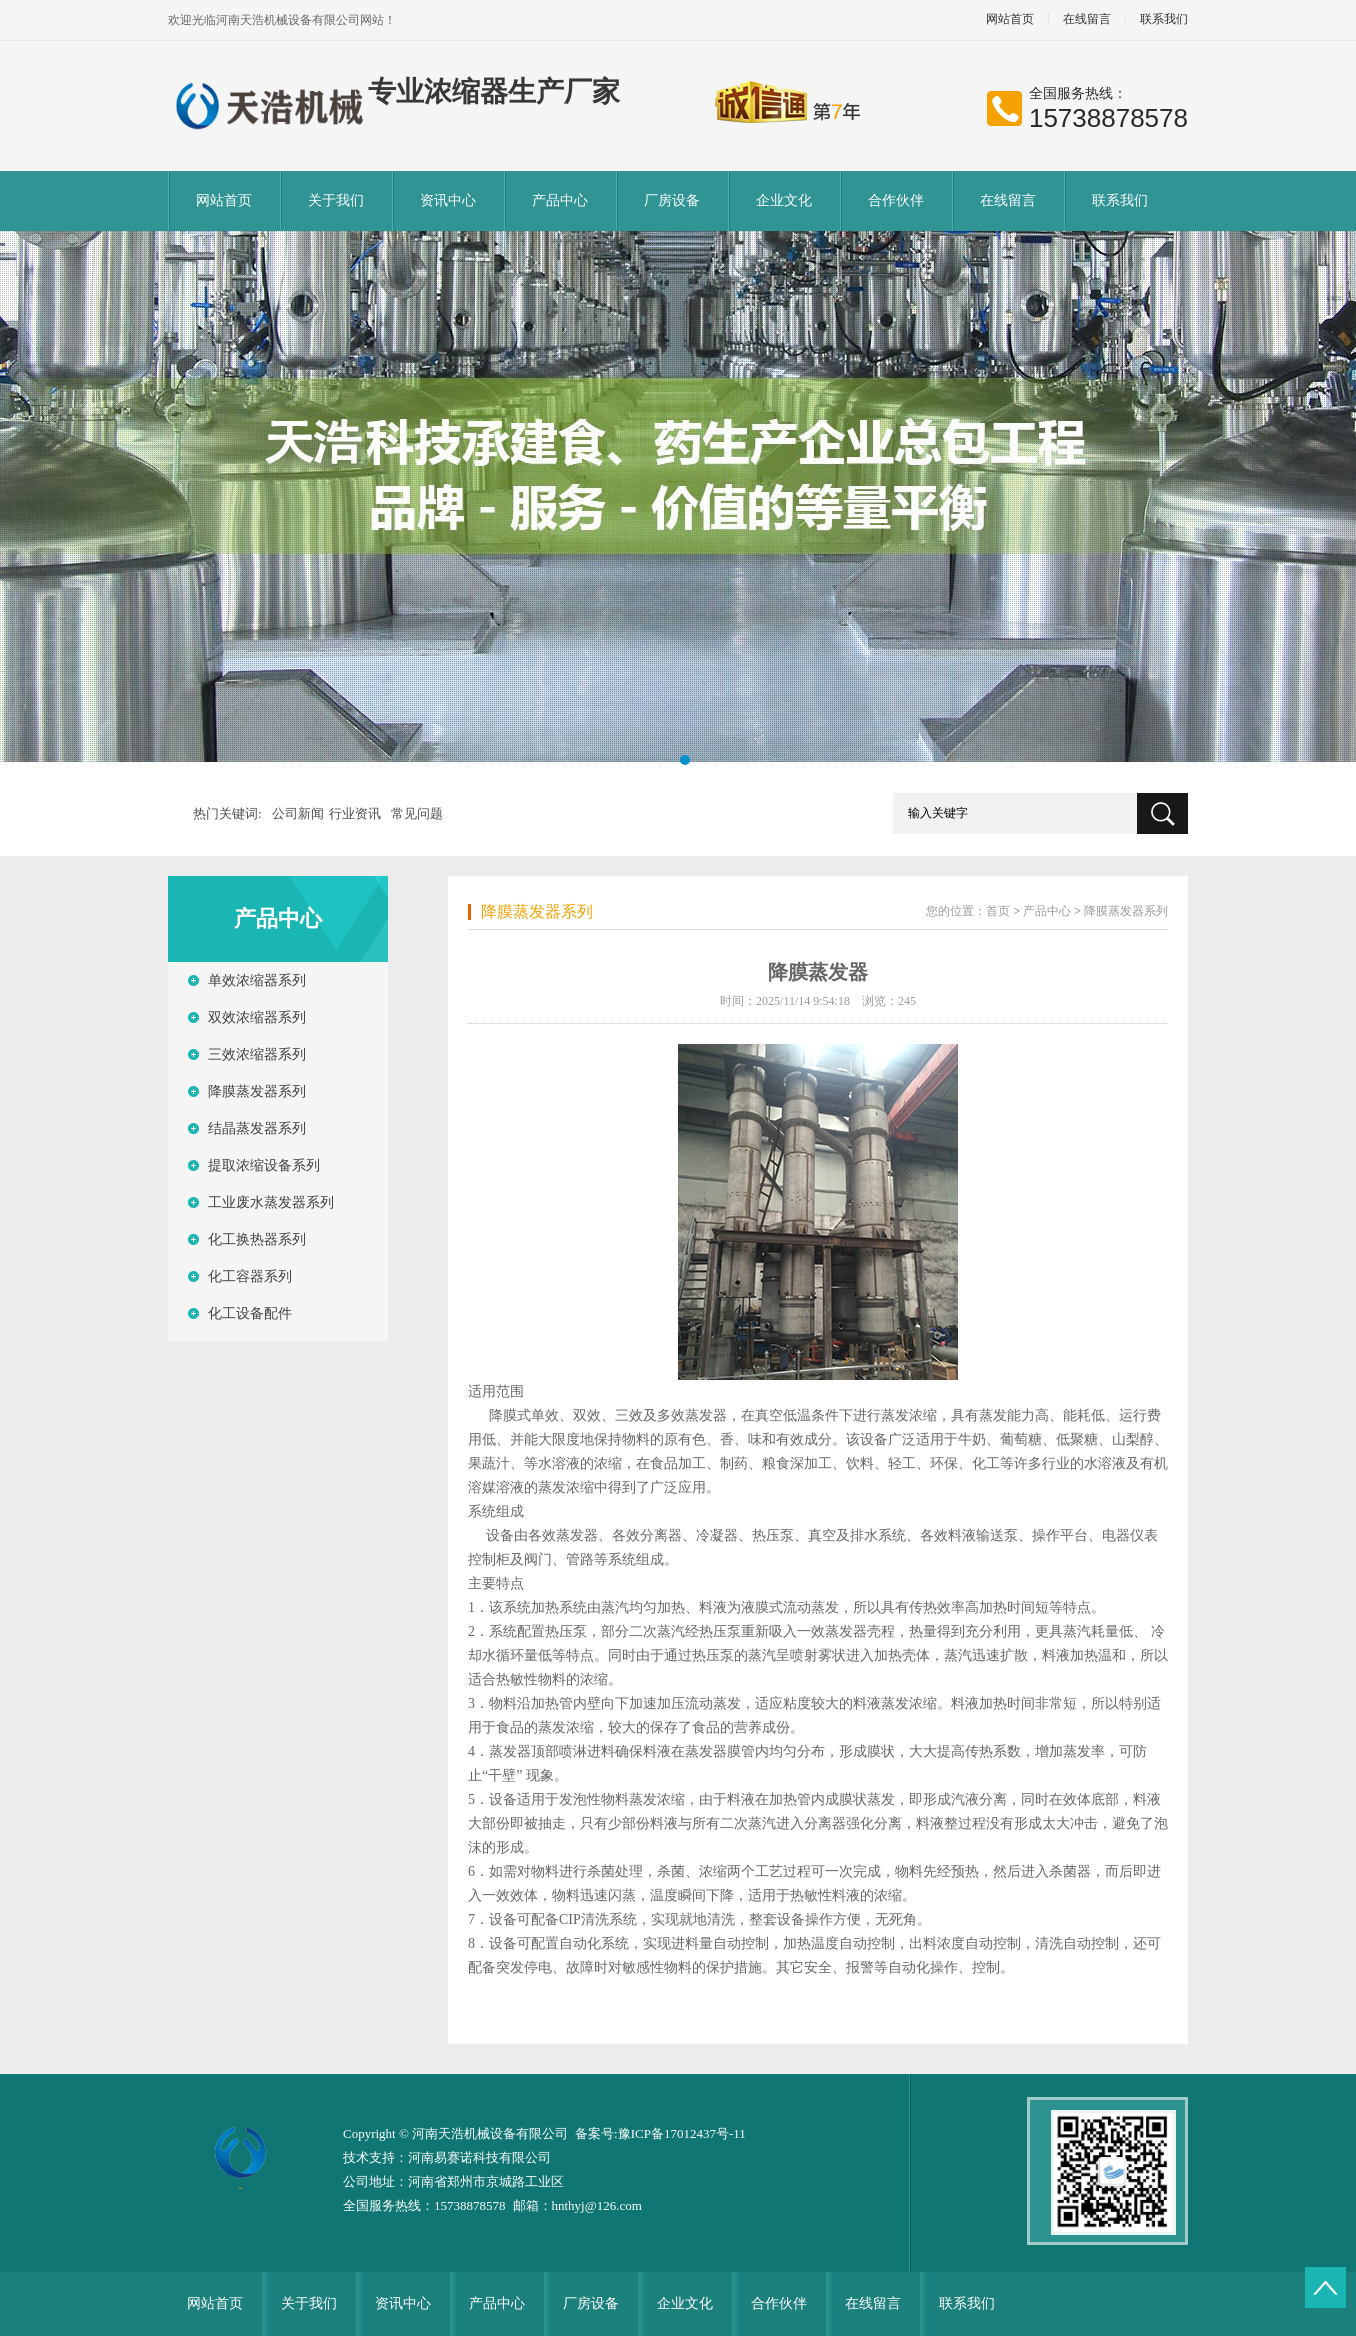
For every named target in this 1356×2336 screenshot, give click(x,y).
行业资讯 (355, 813)
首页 (998, 911)
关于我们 (336, 200)
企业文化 (784, 200)
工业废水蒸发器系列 (271, 1202)
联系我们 (1164, 19)
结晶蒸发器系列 (257, 1128)
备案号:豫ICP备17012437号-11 (660, 2133)
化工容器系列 (250, 1276)
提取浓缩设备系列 (264, 1165)
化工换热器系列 (257, 1239)
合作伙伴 (896, 200)
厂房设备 (672, 200)
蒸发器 (706, 1415)
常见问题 (417, 813)
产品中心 (560, 200)
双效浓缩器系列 (257, 1017)
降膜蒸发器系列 (257, 1091)
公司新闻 (298, 813)
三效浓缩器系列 (257, 1054)
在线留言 (1087, 19)
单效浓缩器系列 (257, 980)
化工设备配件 (250, 1313)
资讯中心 (448, 200)
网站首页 (1010, 19)
